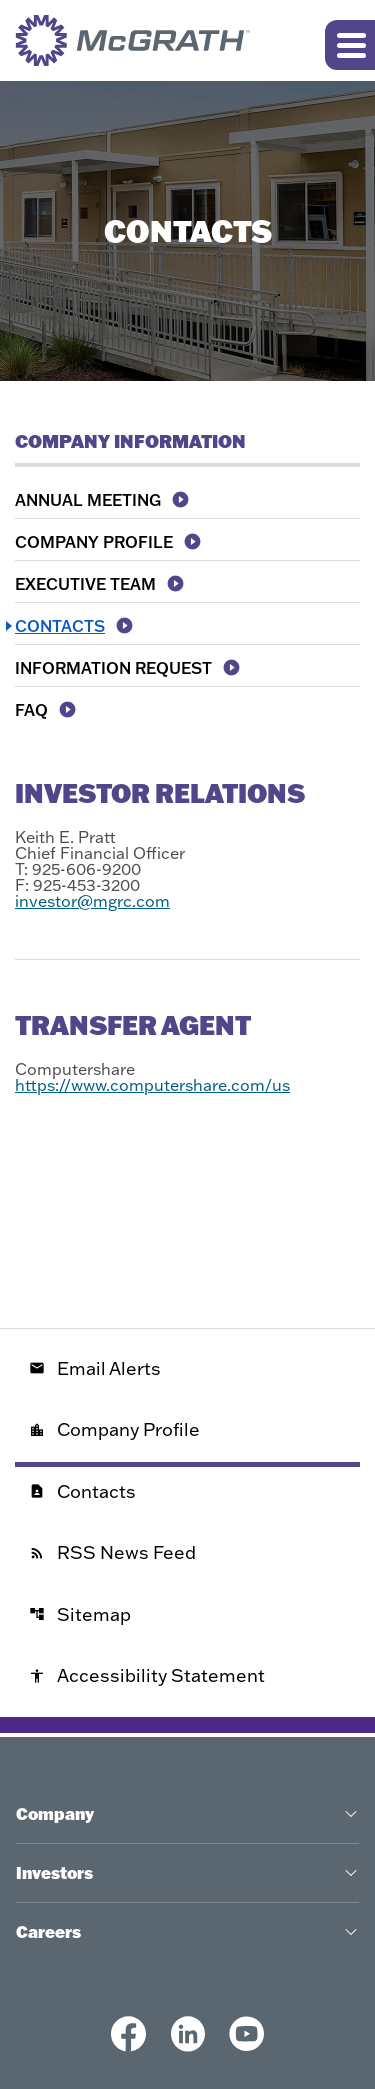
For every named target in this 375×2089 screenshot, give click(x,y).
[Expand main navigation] (350, 45)
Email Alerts (95, 1368)
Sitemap (80, 1614)
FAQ (31, 710)
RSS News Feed (112, 1552)
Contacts (60, 626)
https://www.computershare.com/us (152, 1085)
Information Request (113, 668)
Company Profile (94, 542)
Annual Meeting (88, 500)
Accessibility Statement (147, 1675)
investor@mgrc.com (92, 901)
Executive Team (85, 584)
